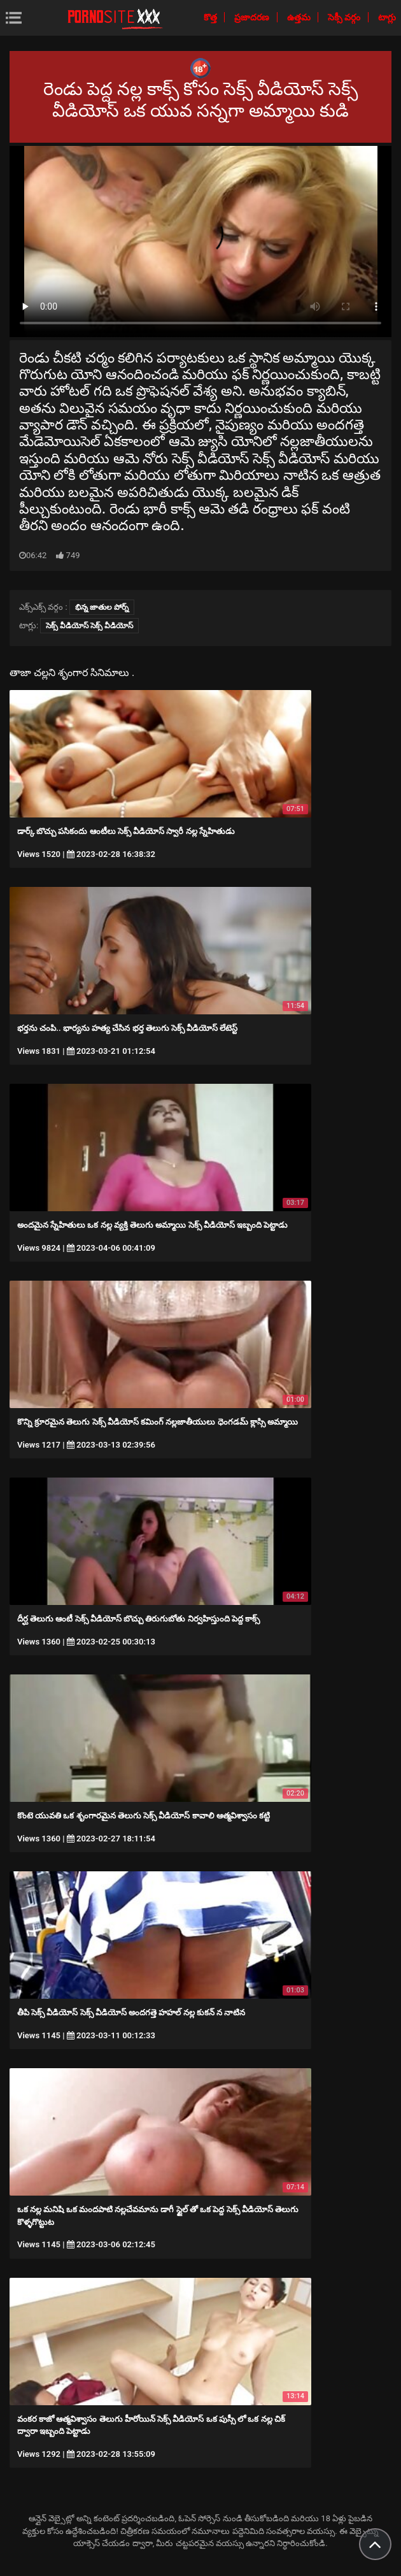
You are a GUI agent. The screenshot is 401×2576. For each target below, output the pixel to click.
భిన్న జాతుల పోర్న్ (102, 607)
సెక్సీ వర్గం (345, 17)
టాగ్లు (387, 17)
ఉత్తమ (300, 17)
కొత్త (211, 17)
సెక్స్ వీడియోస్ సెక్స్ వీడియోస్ (89, 625)
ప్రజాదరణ (252, 17)
